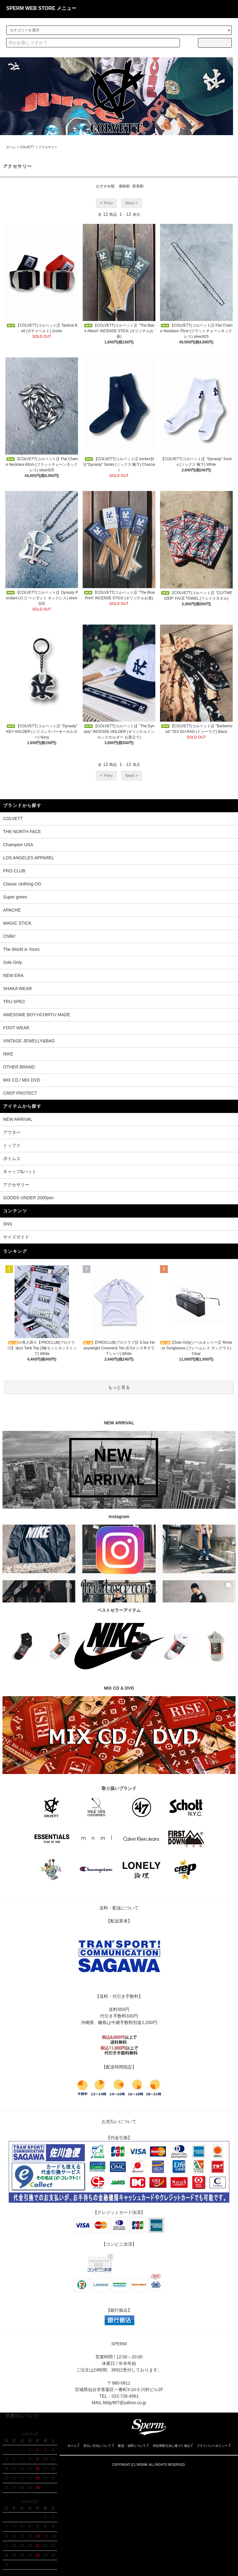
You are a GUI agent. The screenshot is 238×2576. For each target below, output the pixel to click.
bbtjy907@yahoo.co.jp (124, 2402)
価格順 (124, 186)
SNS (7, 1223)
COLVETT (27, 147)
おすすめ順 (105, 186)
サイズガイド (16, 1236)
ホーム (11, 147)
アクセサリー (48, 147)
